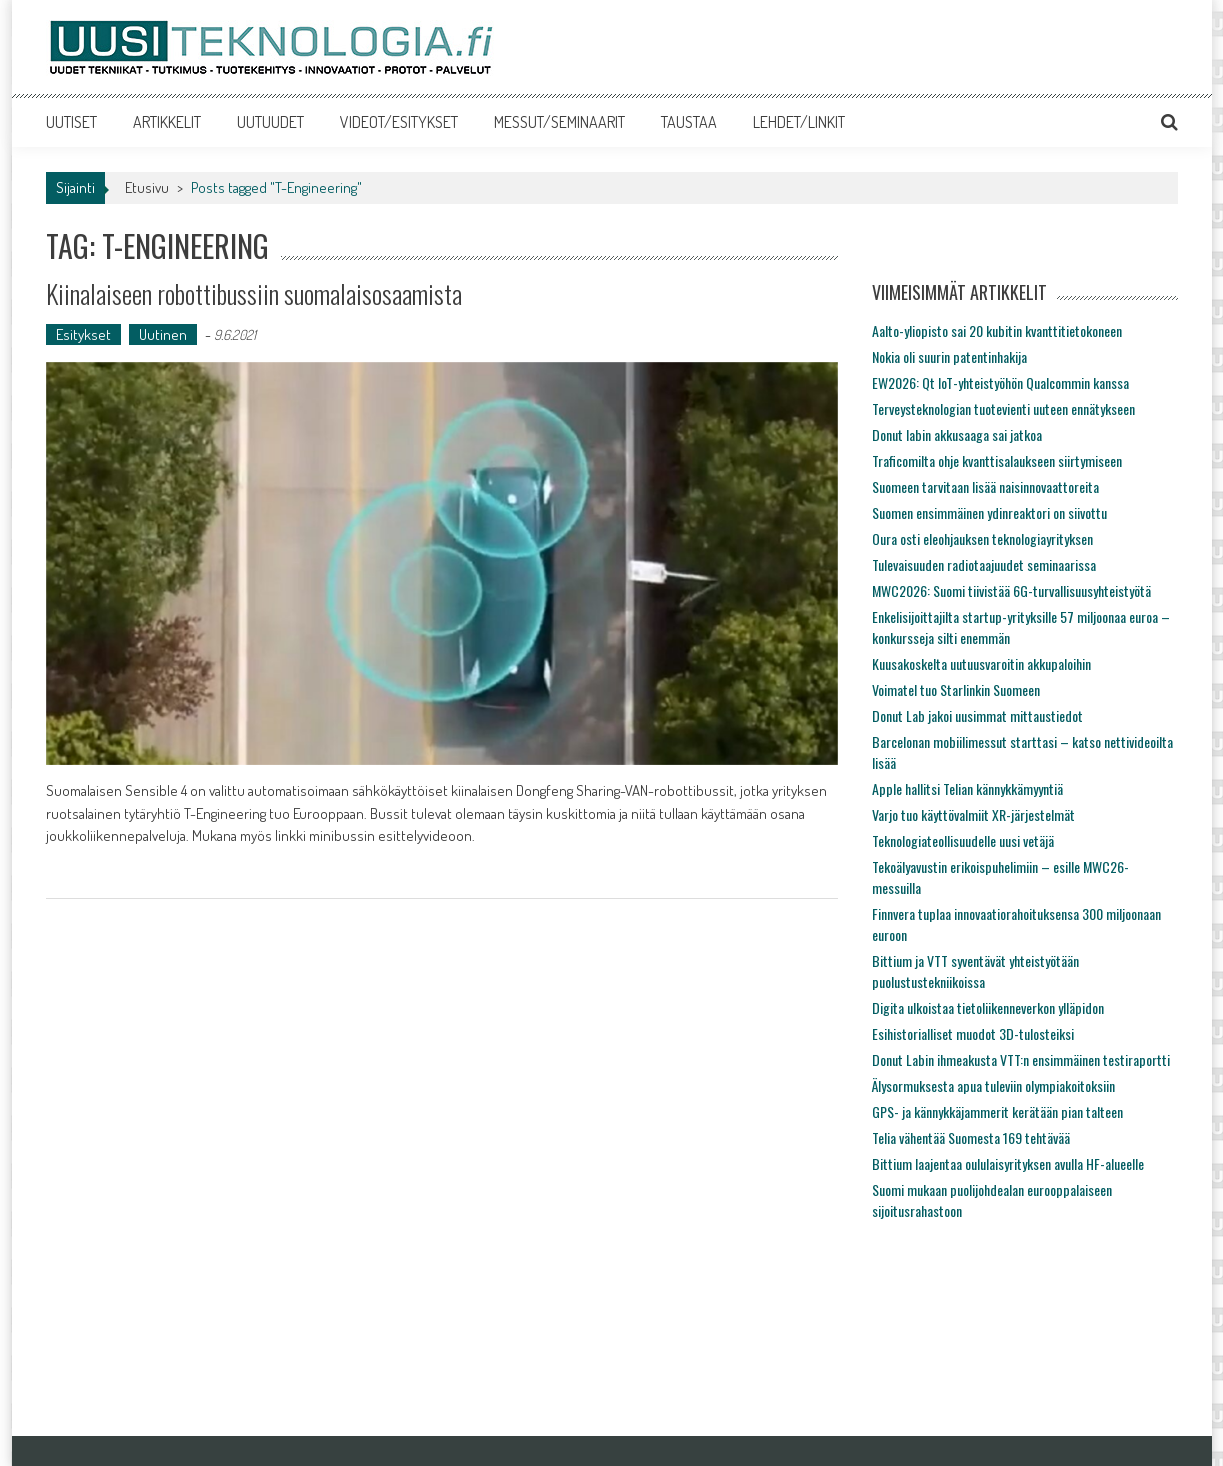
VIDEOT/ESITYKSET (399, 122)
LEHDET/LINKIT (799, 122)
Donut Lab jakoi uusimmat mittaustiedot (977, 715)
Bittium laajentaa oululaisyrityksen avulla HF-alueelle (1008, 1163)
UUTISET (71, 122)
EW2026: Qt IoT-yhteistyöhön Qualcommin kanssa (1000, 382)
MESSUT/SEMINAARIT (559, 122)
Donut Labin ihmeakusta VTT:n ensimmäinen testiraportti (1021, 1059)
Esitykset (83, 334)
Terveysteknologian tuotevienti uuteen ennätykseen (1003, 408)
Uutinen (163, 334)
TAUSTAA (689, 122)
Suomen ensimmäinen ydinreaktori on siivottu (989, 512)
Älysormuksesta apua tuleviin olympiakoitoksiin (993, 1085)
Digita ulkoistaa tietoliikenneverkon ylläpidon (988, 1007)
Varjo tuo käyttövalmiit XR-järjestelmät (973, 814)
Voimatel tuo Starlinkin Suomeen (956, 689)
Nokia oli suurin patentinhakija (949, 356)
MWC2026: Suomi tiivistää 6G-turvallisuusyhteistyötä (1011, 590)
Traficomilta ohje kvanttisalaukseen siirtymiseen (997, 460)
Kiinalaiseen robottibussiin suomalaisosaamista (254, 293)
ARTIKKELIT (167, 122)
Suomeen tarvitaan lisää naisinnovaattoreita (985, 486)
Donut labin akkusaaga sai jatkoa (957, 434)
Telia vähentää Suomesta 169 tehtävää (971, 1137)
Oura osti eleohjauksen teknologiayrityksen (982, 538)
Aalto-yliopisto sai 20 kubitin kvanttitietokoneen (997, 330)
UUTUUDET (270, 122)
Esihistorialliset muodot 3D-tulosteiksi (973, 1033)
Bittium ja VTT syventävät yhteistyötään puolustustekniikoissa (975, 971)
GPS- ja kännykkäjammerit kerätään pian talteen (997, 1111)
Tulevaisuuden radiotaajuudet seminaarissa (984, 564)
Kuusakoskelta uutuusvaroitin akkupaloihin (981, 663)
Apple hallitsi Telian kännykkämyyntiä (967, 788)
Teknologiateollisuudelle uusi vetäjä (963, 840)
